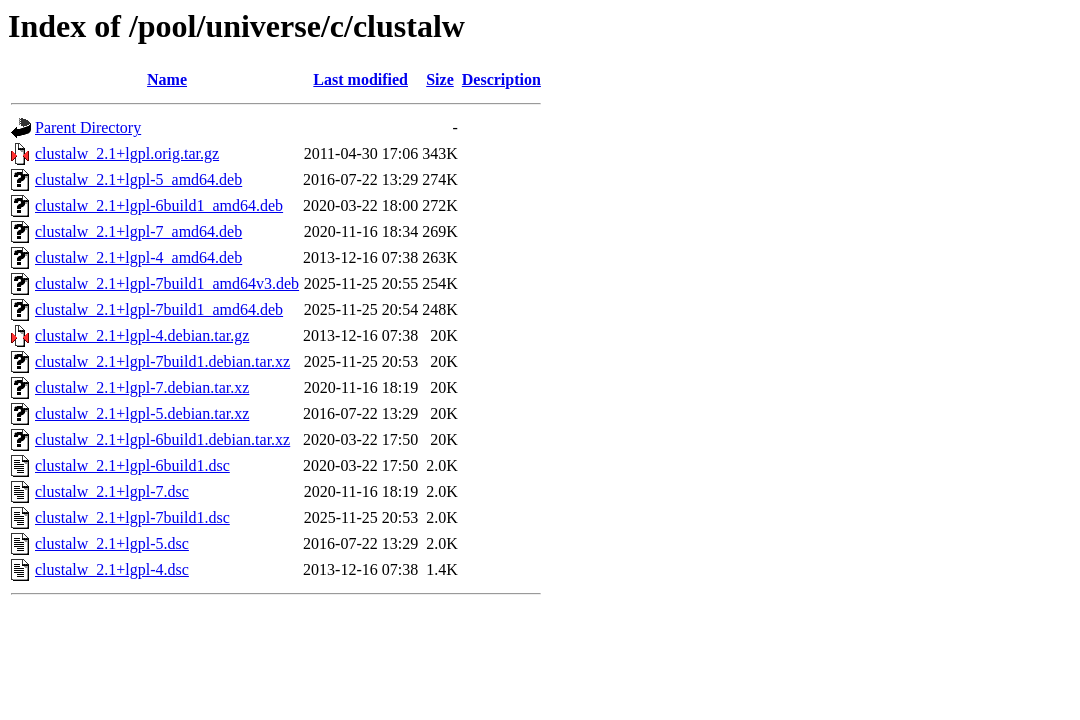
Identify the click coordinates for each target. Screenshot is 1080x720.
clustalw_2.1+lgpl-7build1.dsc (132, 517)
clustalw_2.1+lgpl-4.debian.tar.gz (142, 335)
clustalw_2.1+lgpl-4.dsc (112, 569)
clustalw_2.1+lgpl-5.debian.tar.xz (142, 413)
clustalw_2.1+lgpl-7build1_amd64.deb (159, 309)
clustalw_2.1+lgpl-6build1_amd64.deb (159, 205)
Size (440, 79)
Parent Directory (88, 127)
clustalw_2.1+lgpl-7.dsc (112, 491)
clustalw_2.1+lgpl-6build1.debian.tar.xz (162, 439)
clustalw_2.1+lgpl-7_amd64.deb (138, 231)
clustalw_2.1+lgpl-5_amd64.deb (138, 179)
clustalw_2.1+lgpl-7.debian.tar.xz (142, 387)
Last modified (360, 79)
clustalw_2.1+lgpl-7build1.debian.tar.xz (162, 361)
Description (501, 79)
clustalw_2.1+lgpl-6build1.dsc (132, 465)
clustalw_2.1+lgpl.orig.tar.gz (127, 153)
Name (167, 79)
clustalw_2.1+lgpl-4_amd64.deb (138, 257)
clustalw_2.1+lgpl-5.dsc (112, 543)
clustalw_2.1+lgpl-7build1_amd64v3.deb (167, 283)
